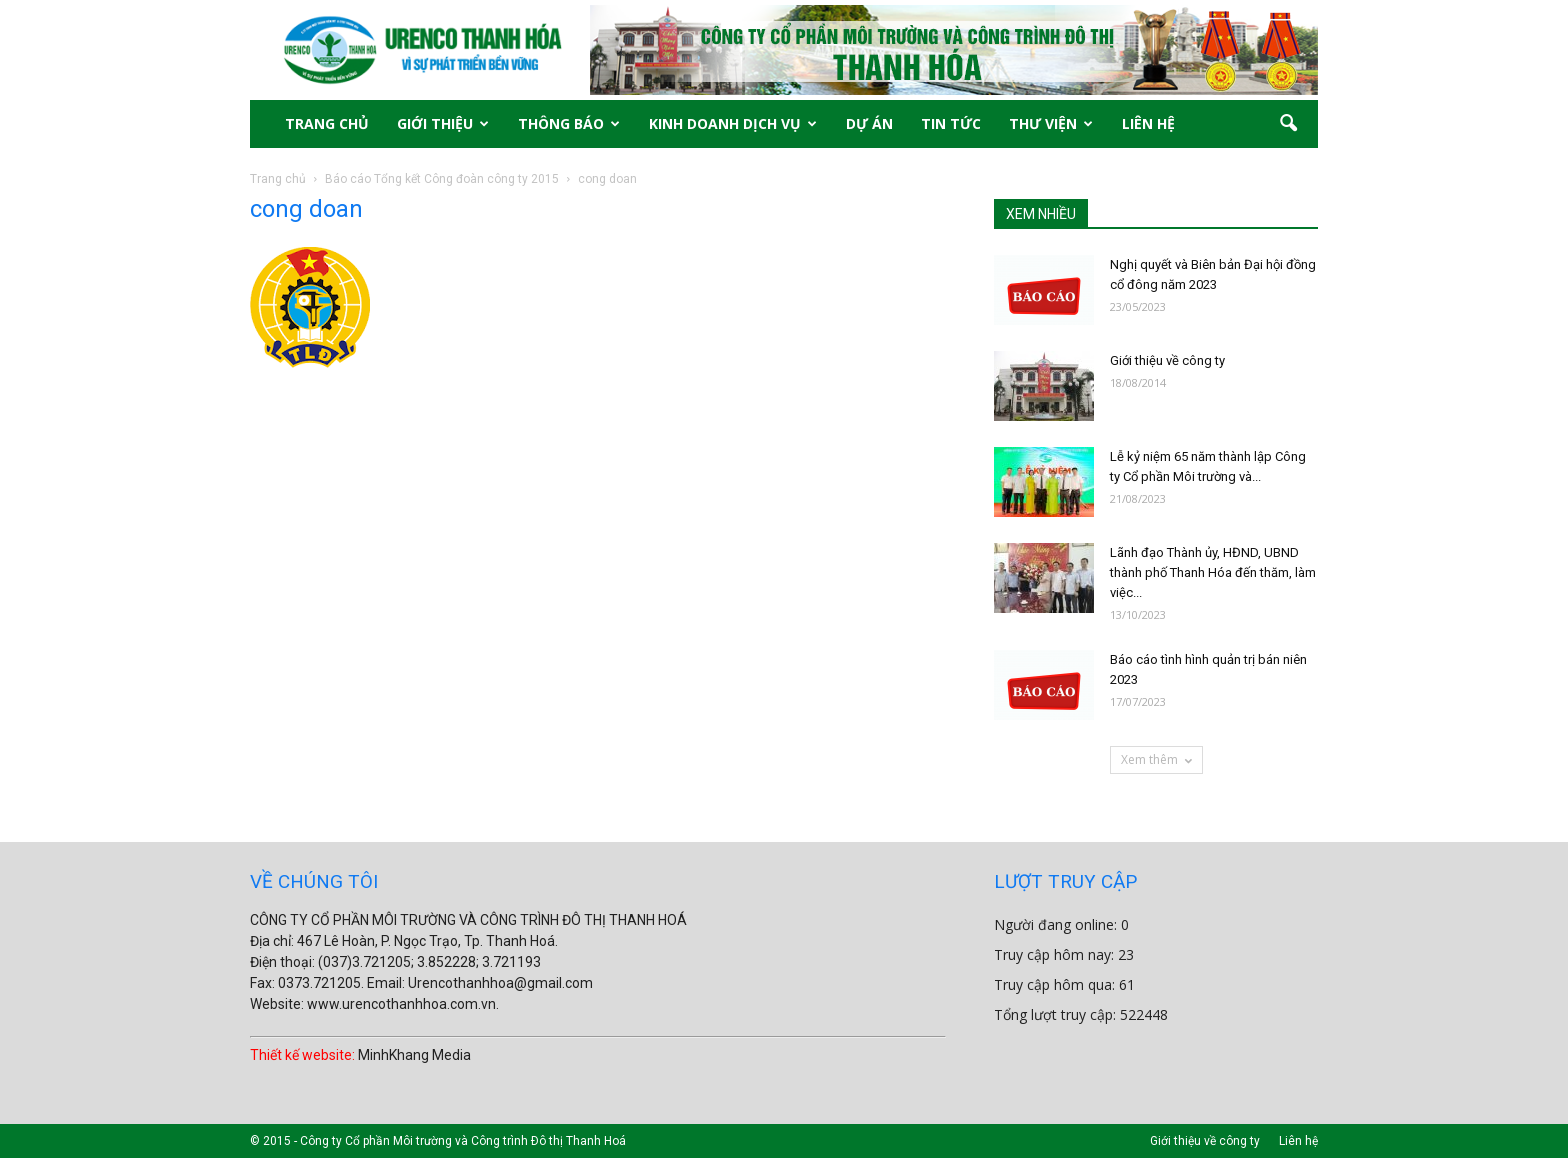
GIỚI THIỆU (443, 123)
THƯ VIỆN (1051, 123)
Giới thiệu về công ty (1167, 360)
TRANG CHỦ (327, 123)
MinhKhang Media (414, 1055)
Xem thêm (1156, 759)
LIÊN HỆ (1148, 123)
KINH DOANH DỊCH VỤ (733, 123)
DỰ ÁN (869, 123)
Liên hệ (1298, 1141)
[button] (1288, 124)
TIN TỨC (951, 123)
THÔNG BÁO (569, 123)
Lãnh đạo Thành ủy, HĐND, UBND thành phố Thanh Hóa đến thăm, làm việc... (1213, 572)
